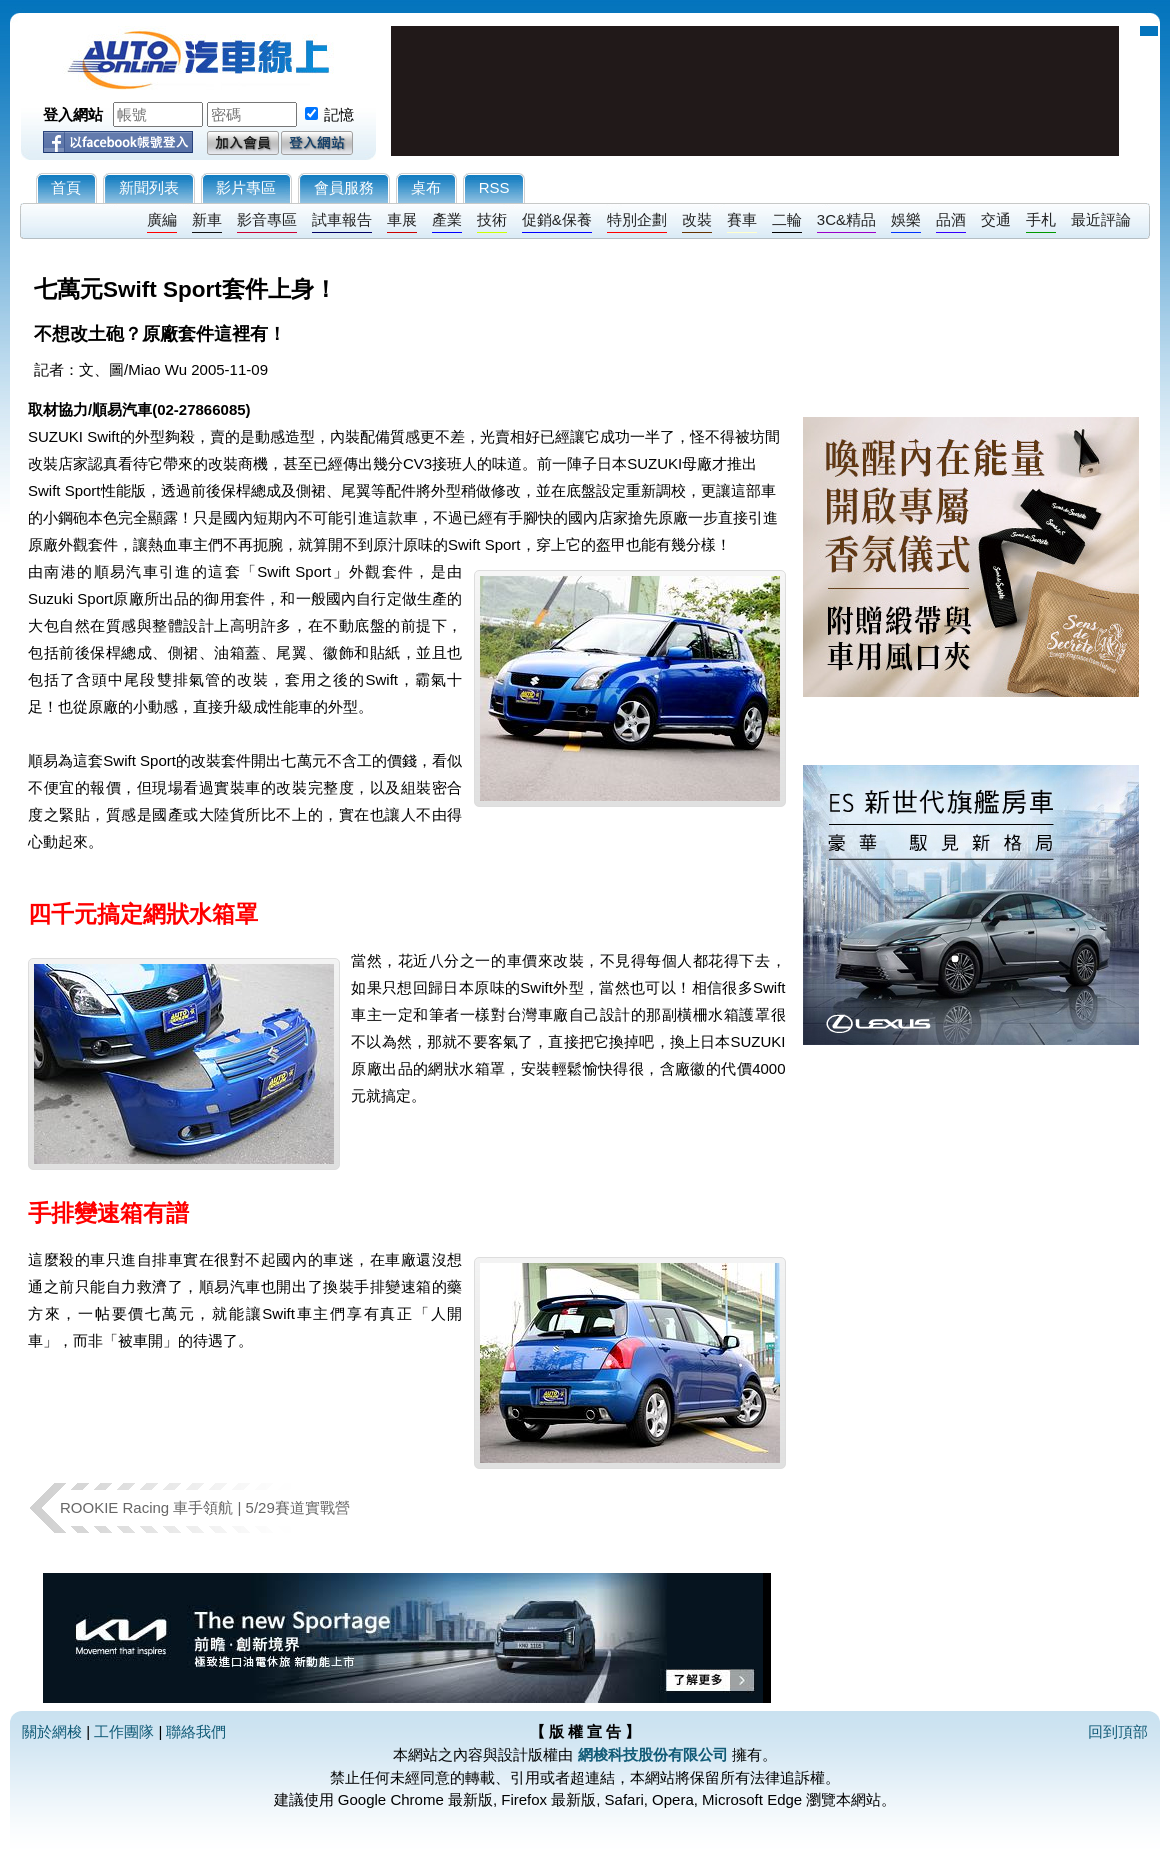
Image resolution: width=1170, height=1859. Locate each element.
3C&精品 (846, 219)
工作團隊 (124, 1731)
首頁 (66, 187)
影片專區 (246, 187)
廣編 (162, 219)
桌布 (426, 187)
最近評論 (1101, 219)
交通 (996, 219)
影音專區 (267, 219)
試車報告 (342, 219)
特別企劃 (637, 219)
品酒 (951, 219)
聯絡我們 (196, 1731)
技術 (492, 219)
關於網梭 (52, 1731)
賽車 (742, 219)
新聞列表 (149, 187)
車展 (402, 219)
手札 (1041, 219)
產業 (447, 219)
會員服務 (344, 187)
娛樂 (906, 219)
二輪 (787, 219)
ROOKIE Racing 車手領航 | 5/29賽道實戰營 (205, 1507)
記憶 (339, 114)
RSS (494, 187)
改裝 (697, 219)
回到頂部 (1118, 1731)
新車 (207, 219)
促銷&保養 (557, 219)
